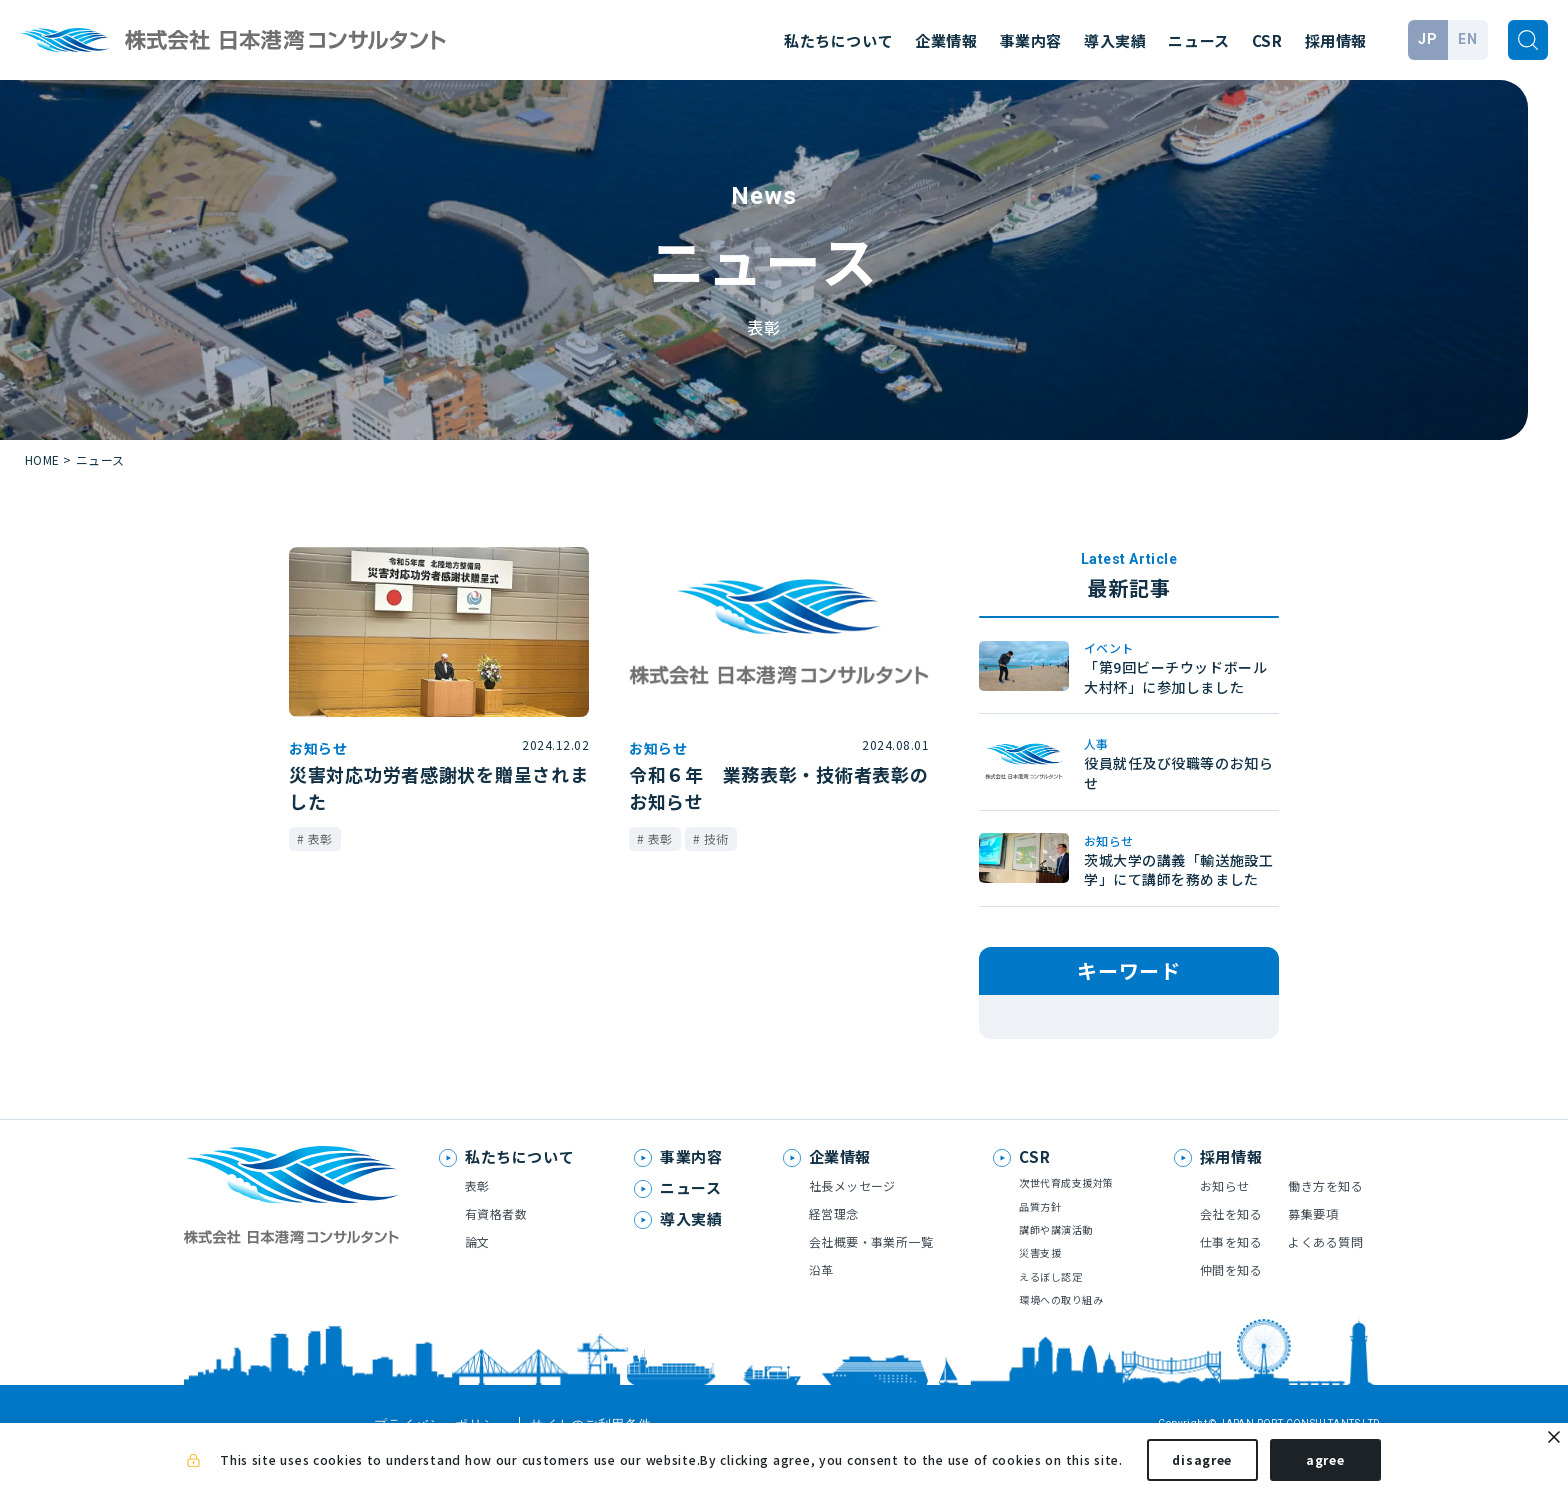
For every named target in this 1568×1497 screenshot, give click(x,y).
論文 (477, 1274)
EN (1467, 39)
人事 (1078, 1049)
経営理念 (834, 1246)
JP (1427, 39)
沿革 (821, 1302)
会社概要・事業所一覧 (871, 1274)
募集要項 (1313, 1246)
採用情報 (1336, 40)
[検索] (1528, 40)
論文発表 (1197, 1018)
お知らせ (1148, 1049)
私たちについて (838, 40)
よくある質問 (1325, 1274)
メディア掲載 (1045, 1018)
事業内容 (1031, 40)
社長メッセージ (852, 1218)
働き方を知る (1325, 1218)
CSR (1267, 40)
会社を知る (1231, 1246)
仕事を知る (1231, 1274)
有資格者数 (496, 1246)
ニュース (1198, 40)
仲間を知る (1231, 1302)
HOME (42, 459)
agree (1325, 1465)
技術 (1127, 1018)
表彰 (1020, 1049)
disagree (1202, 1465)
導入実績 (1115, 40)
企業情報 (946, 40)
